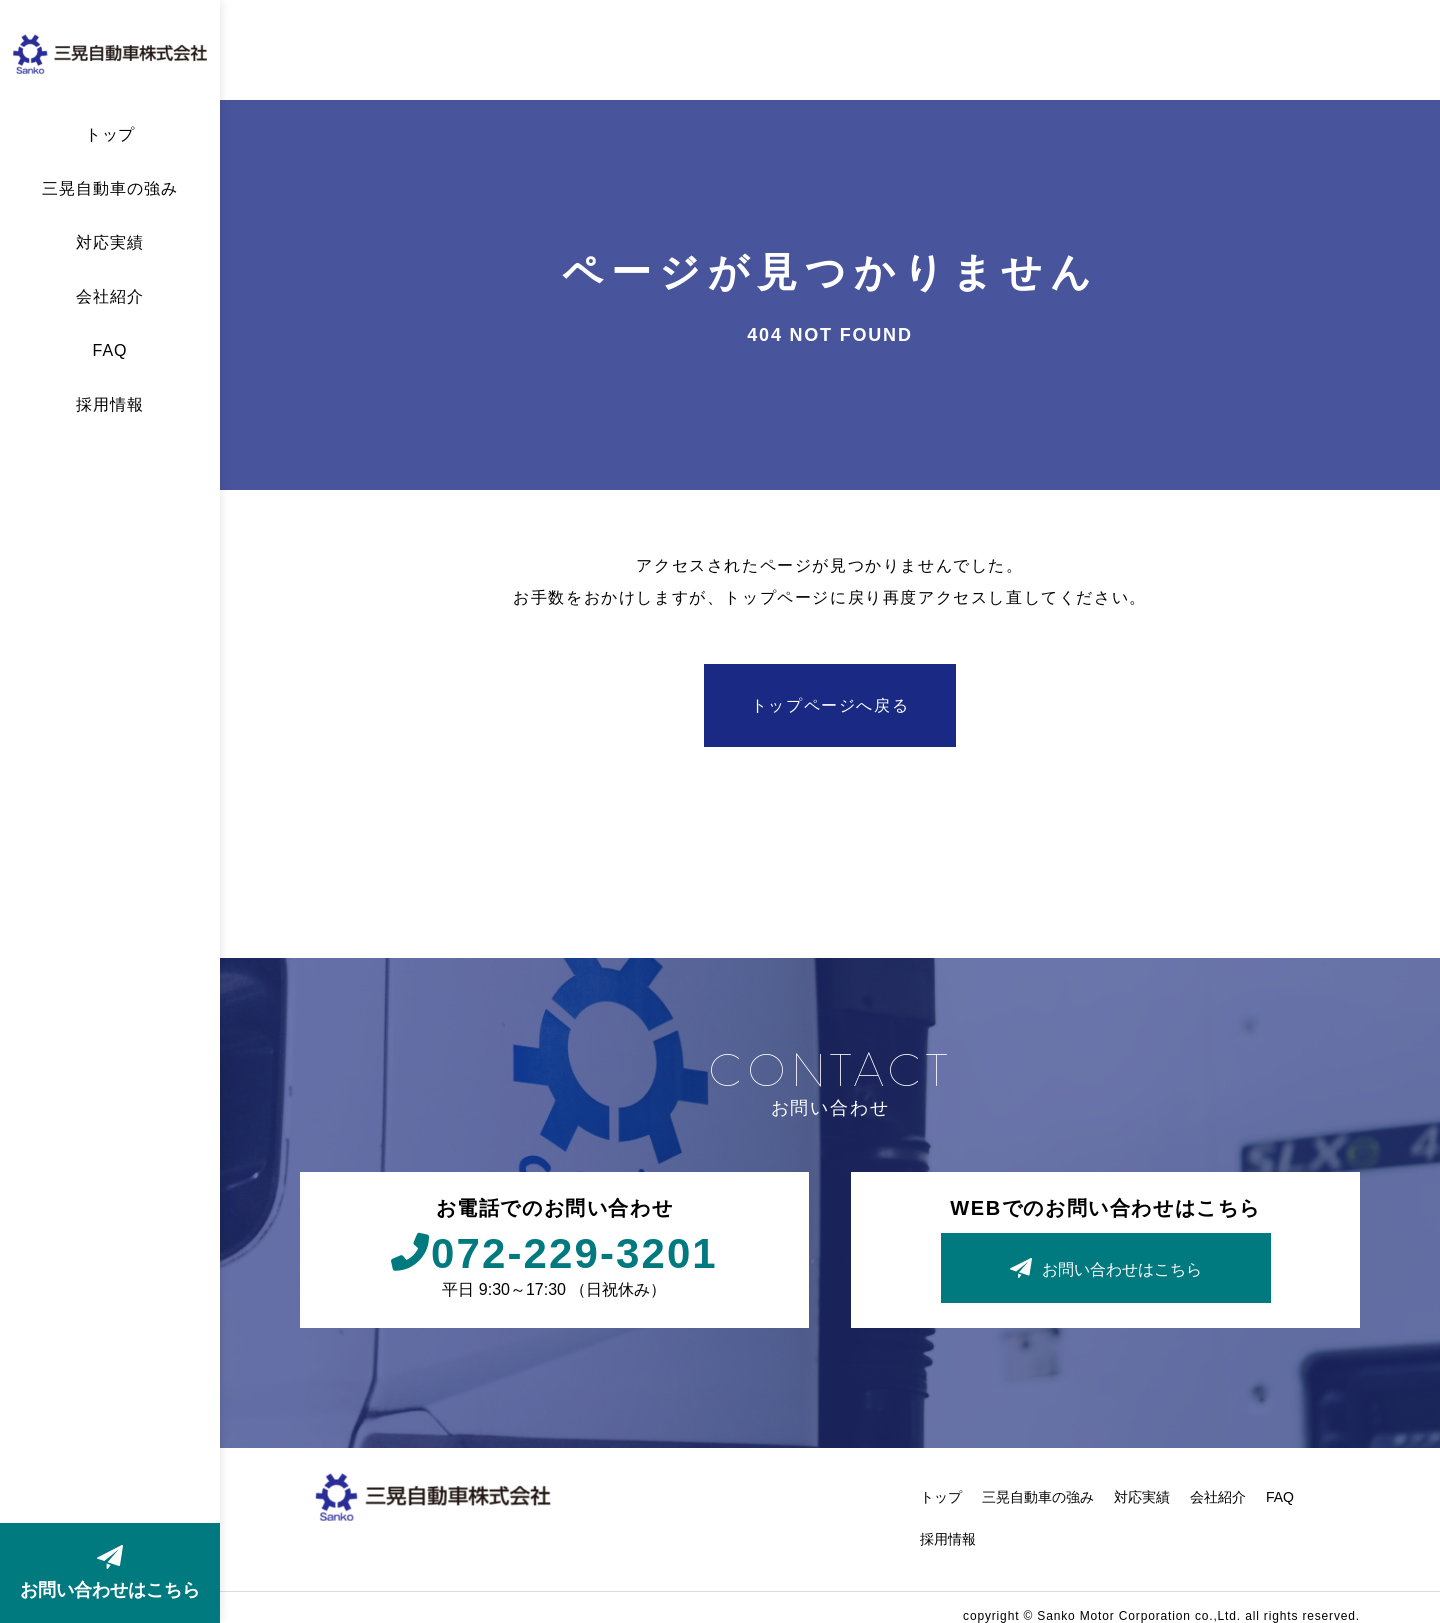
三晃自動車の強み (110, 189)
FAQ (110, 351)
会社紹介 (110, 297)
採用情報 (110, 405)
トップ (110, 135)
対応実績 (110, 243)
